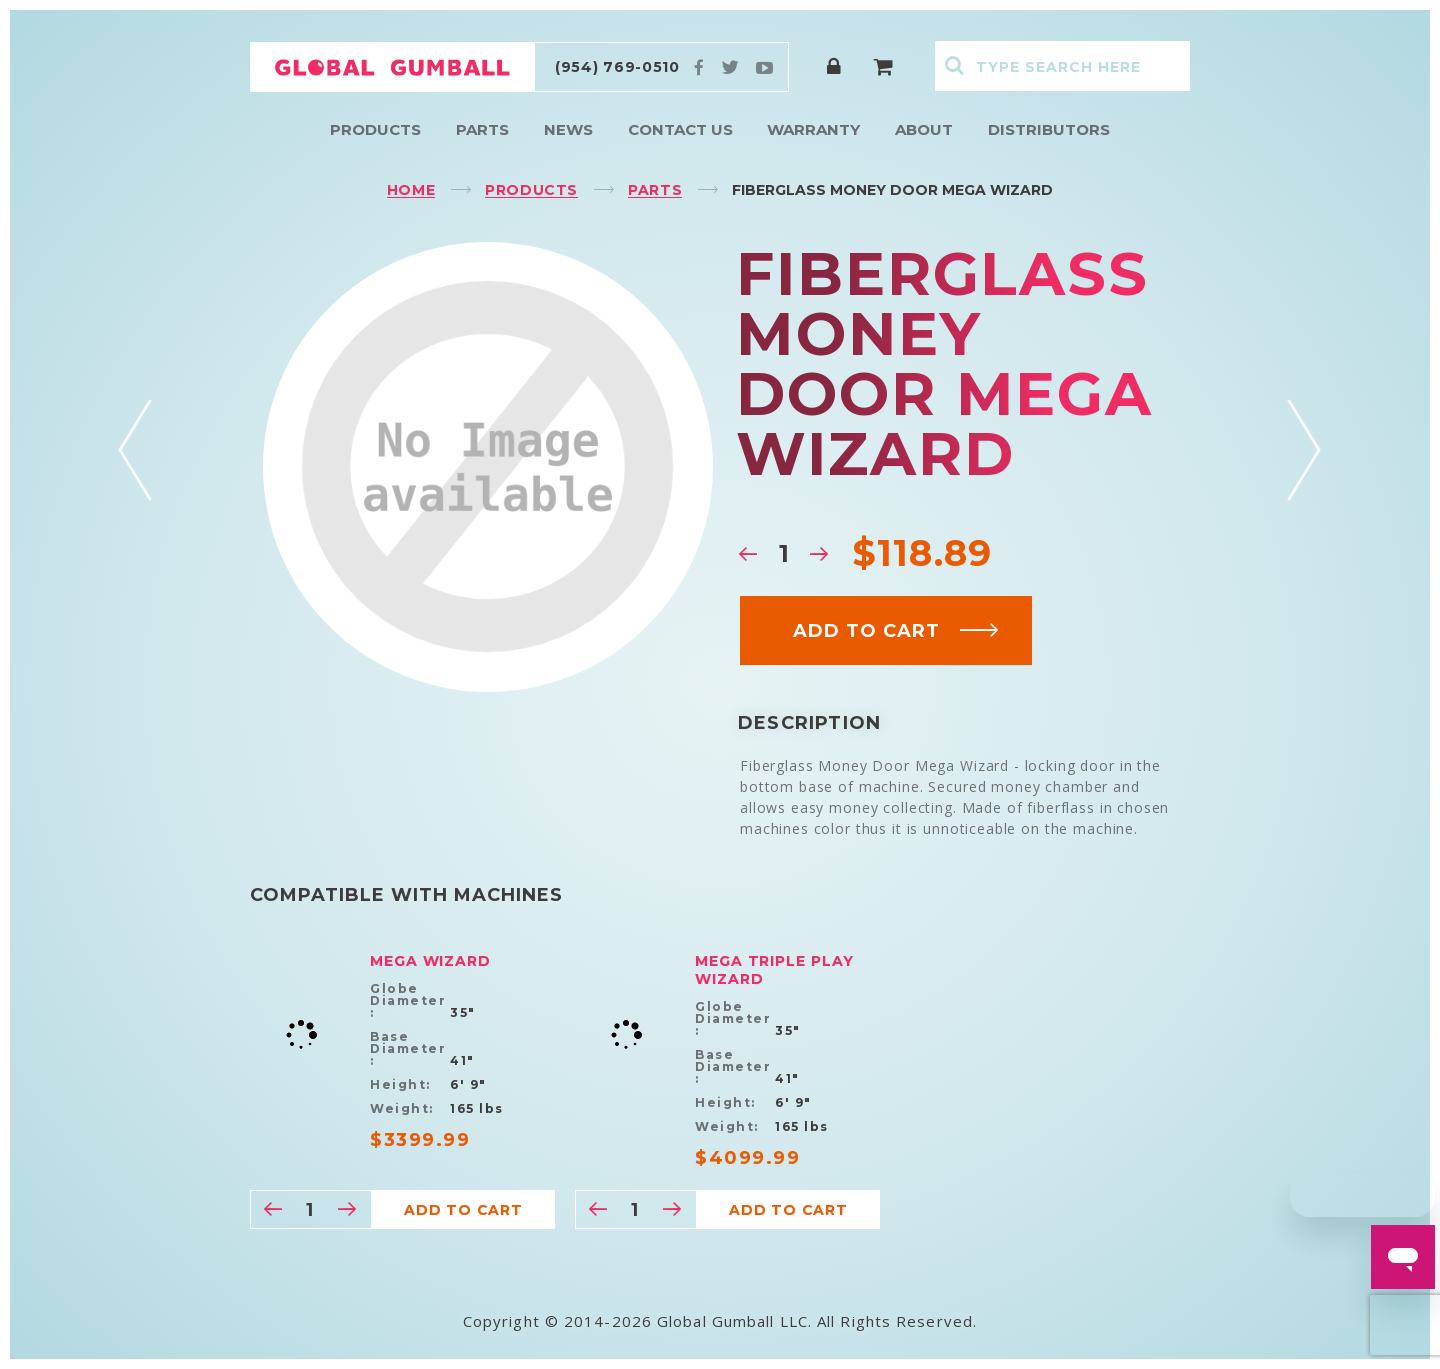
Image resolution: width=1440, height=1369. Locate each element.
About (924, 129)
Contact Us (680, 129)
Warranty (813, 129)
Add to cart (896, 631)
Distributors (1049, 129)
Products (375, 129)
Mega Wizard (430, 961)
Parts (482, 129)
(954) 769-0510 (617, 67)
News (568, 129)
